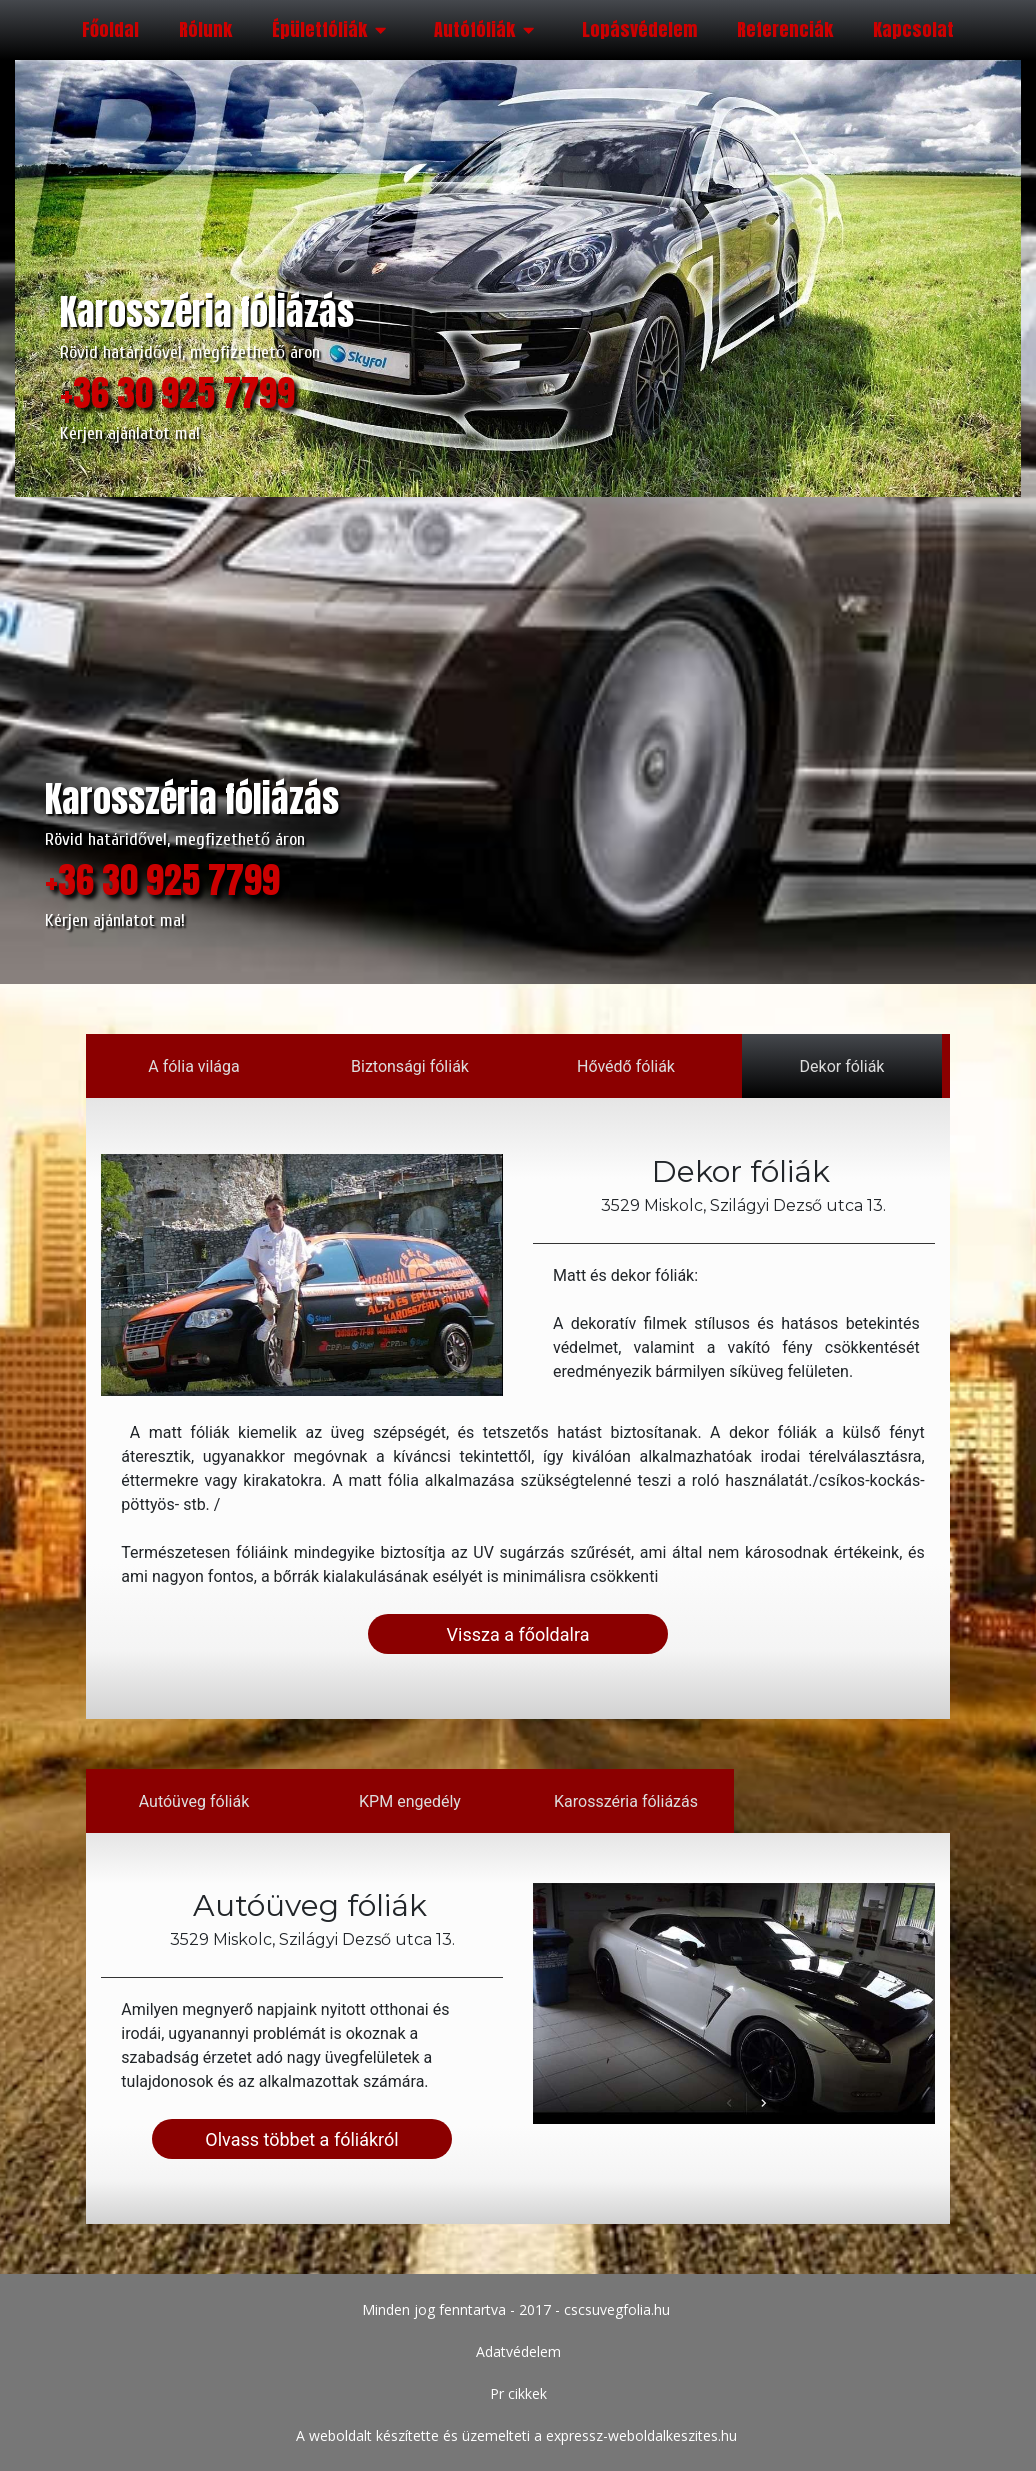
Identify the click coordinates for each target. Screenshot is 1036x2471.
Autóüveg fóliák (194, 1800)
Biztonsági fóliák (410, 1066)
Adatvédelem (518, 2351)
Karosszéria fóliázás (626, 1800)
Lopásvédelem (639, 29)
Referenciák (785, 29)
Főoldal (110, 29)
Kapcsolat (913, 29)
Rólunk (205, 29)
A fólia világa (194, 1066)
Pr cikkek (518, 2393)
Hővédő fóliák (626, 1066)
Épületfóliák (333, 30)
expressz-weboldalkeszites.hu (641, 2435)
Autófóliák (488, 30)
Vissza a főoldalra (518, 1633)
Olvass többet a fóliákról (302, 2138)
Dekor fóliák (841, 1066)
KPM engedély (410, 1800)
